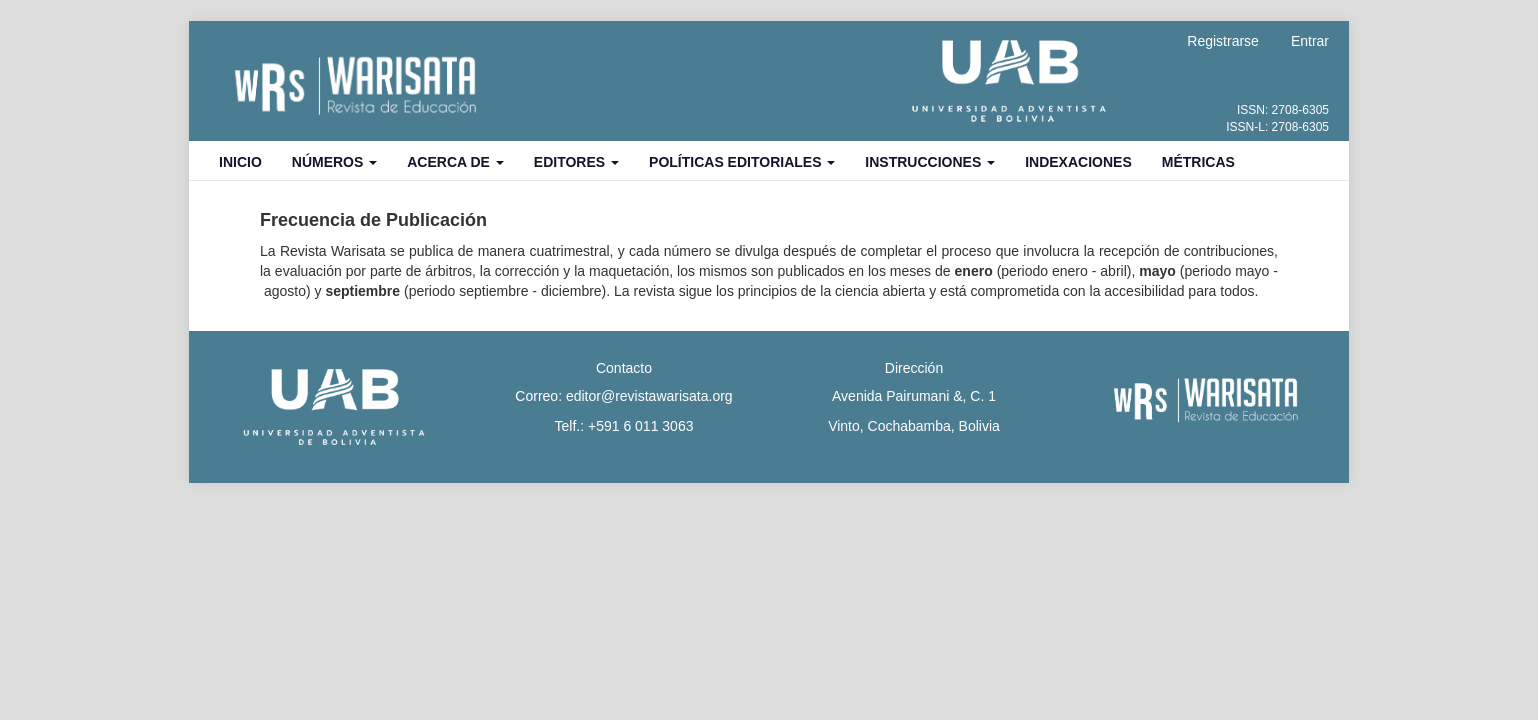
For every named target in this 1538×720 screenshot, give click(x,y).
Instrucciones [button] (930, 162)
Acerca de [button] (455, 162)
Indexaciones (1078, 162)
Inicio (240, 162)
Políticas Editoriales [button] (742, 162)
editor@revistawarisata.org (649, 396)
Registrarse (1223, 41)
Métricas (1198, 162)
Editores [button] (576, 162)
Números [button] (334, 162)
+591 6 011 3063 (641, 426)
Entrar (1310, 41)
